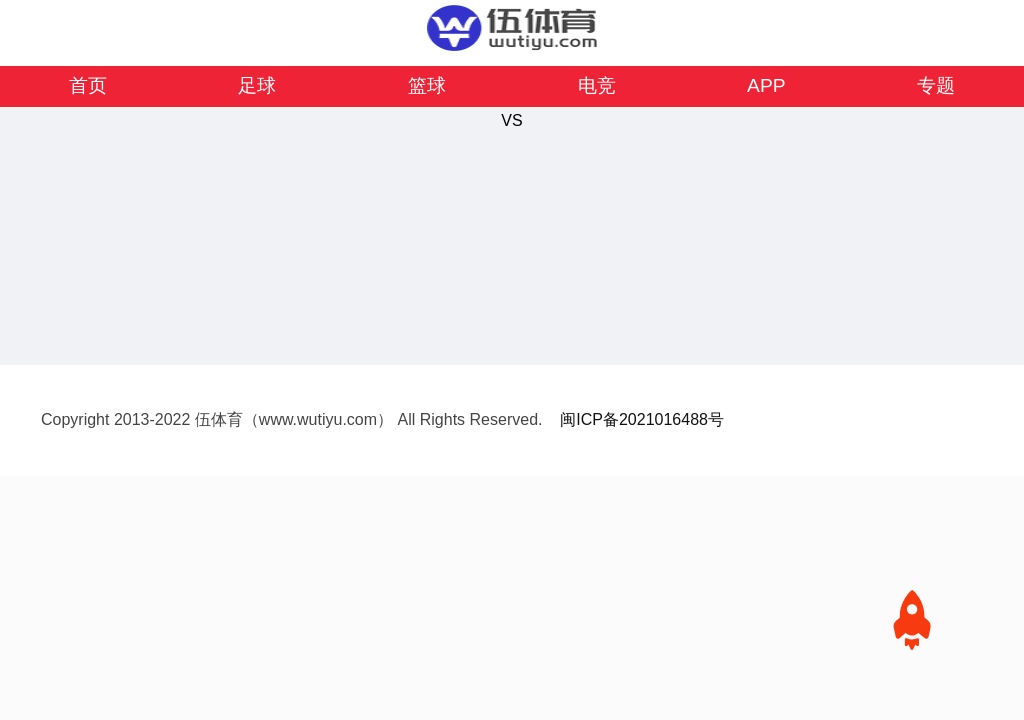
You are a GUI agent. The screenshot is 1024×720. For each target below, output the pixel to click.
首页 (88, 85)
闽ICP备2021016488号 (642, 419)
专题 (936, 85)
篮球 (427, 85)
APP (766, 85)
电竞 (597, 85)
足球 (257, 85)
